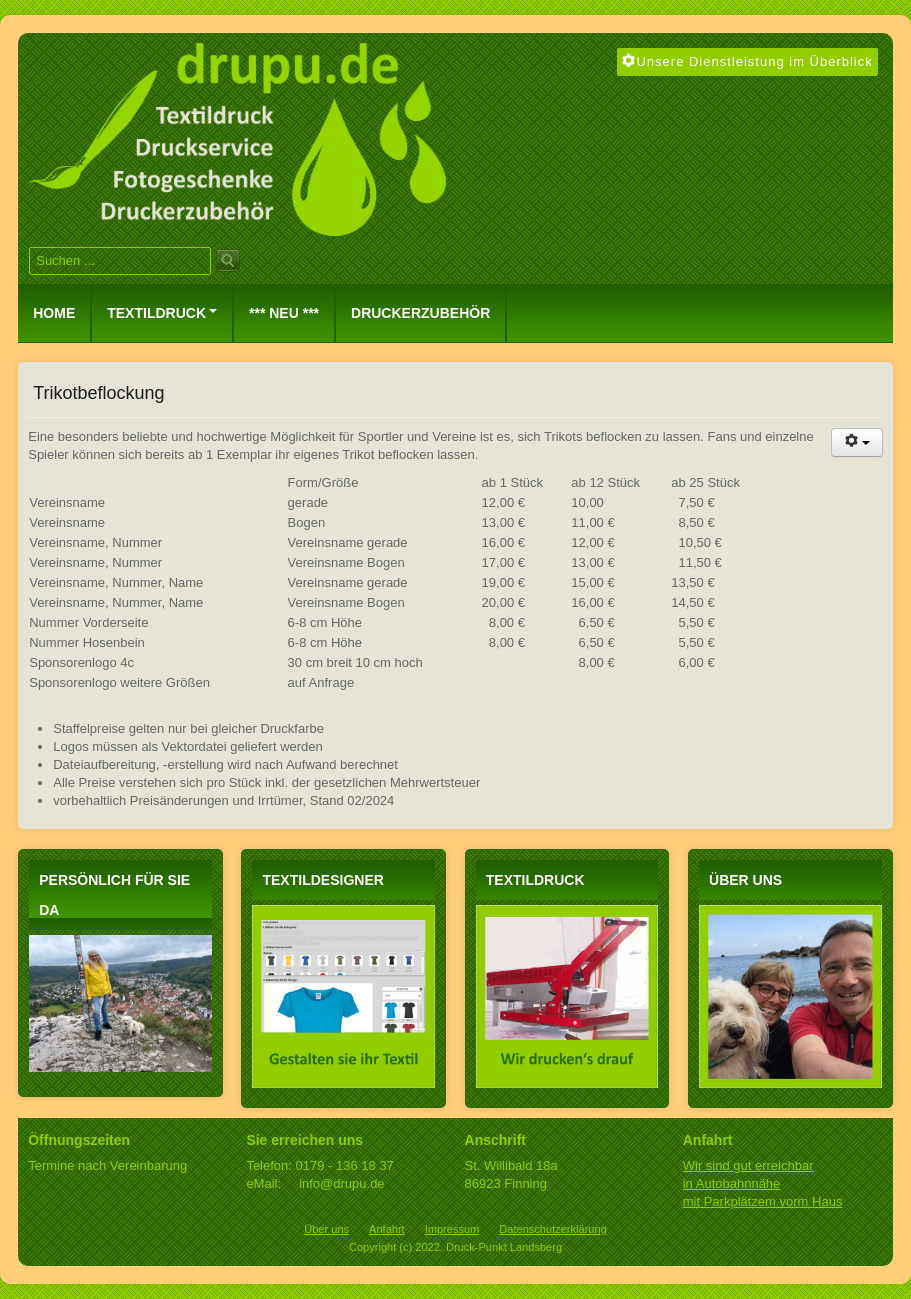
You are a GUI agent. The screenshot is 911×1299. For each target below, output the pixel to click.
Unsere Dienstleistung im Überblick (747, 61)
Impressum (452, 1229)
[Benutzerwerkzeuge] (857, 442)
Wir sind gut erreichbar (748, 1165)
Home (54, 313)
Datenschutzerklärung (552, 1229)
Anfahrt (387, 1229)
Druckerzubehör (420, 313)
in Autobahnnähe (732, 1183)
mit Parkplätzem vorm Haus (763, 1201)
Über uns (326, 1229)
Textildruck (162, 313)
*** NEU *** (284, 313)
